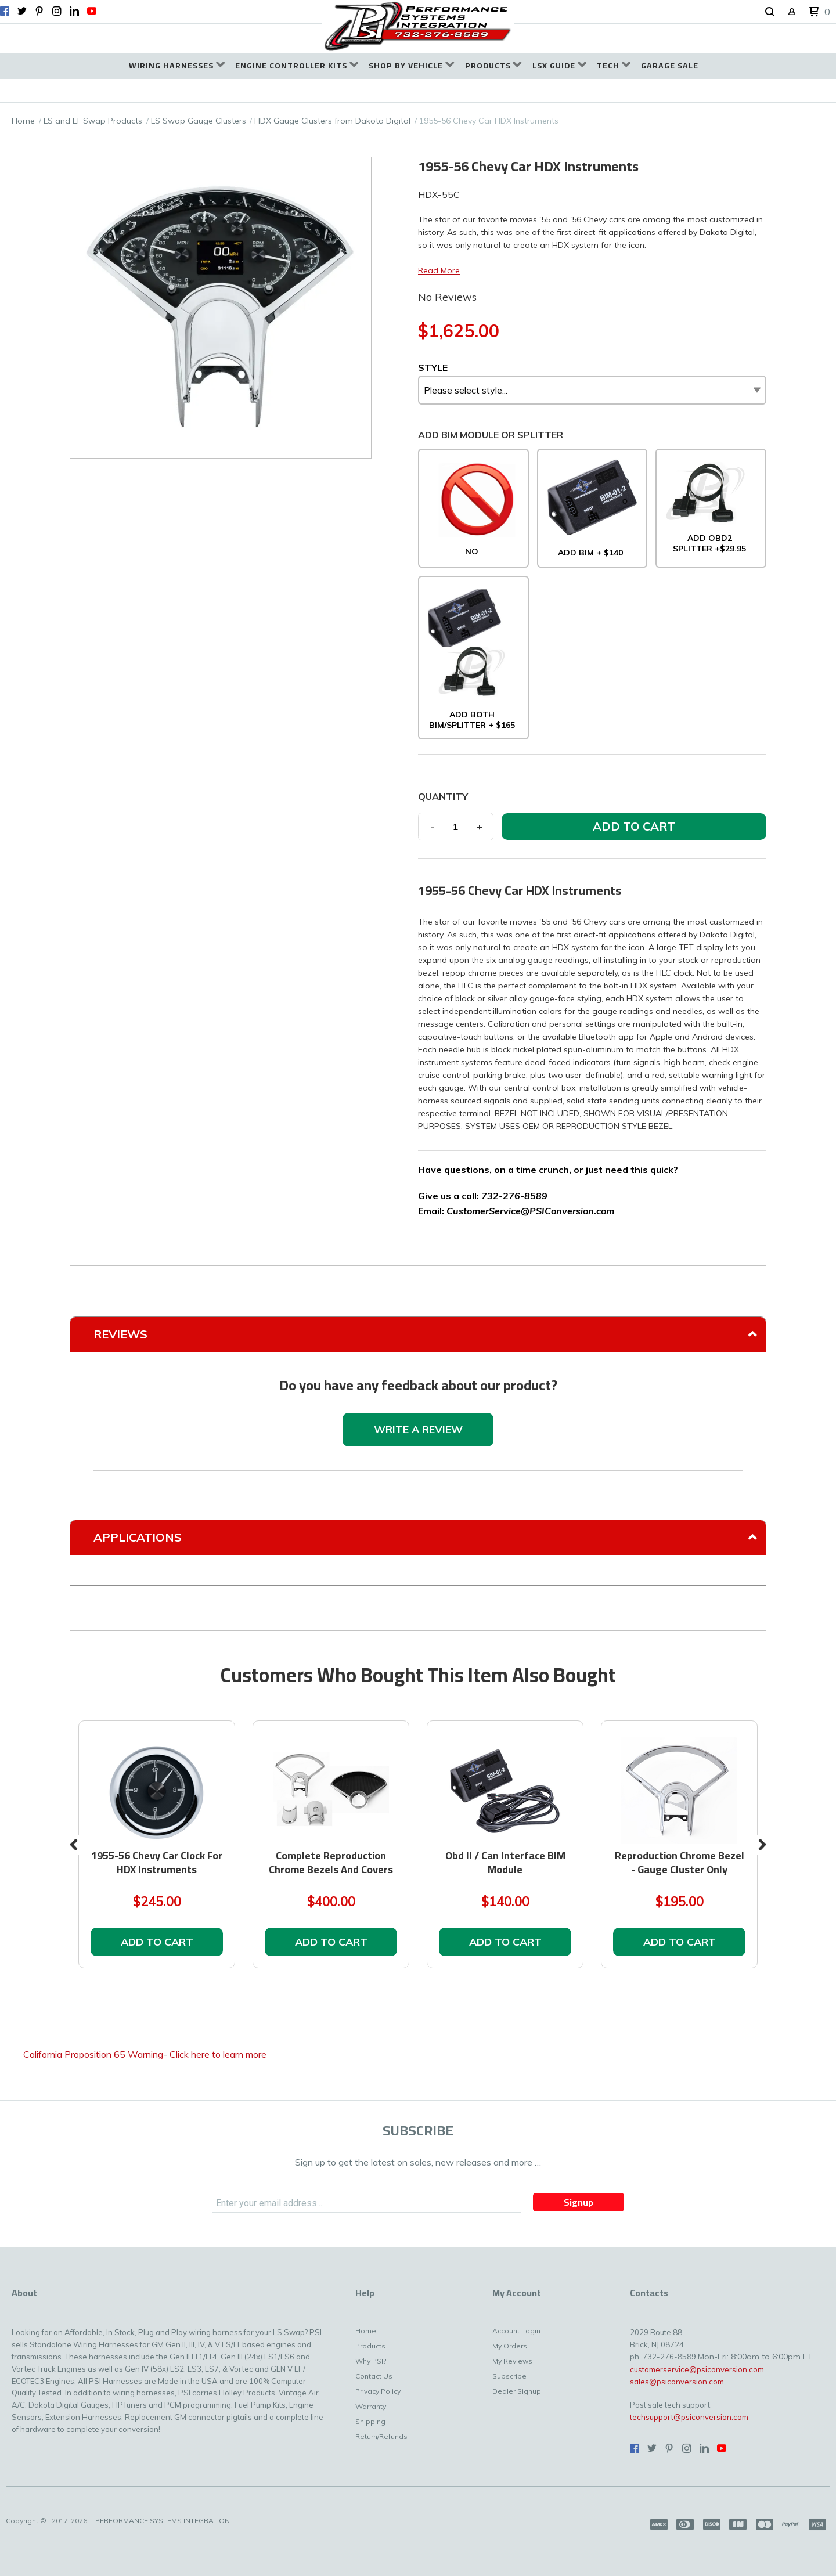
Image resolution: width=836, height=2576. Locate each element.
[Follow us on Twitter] (22, 11)
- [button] (432, 826)
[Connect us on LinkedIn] (74, 11)
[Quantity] (455, 826)
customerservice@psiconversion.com (697, 2369)
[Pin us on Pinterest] (39, 11)
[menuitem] (177, 66)
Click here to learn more (218, 2054)
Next (762, 1845)
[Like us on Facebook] (4, 11)
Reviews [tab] (120, 1334)
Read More (439, 270)
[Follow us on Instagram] (57, 11)
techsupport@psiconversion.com (689, 2417)
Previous (74, 1845)
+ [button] (479, 826)
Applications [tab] (137, 1537)
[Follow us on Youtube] (91, 11)
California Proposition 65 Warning (93, 2054)
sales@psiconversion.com (677, 2381)
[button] (769, 12)
